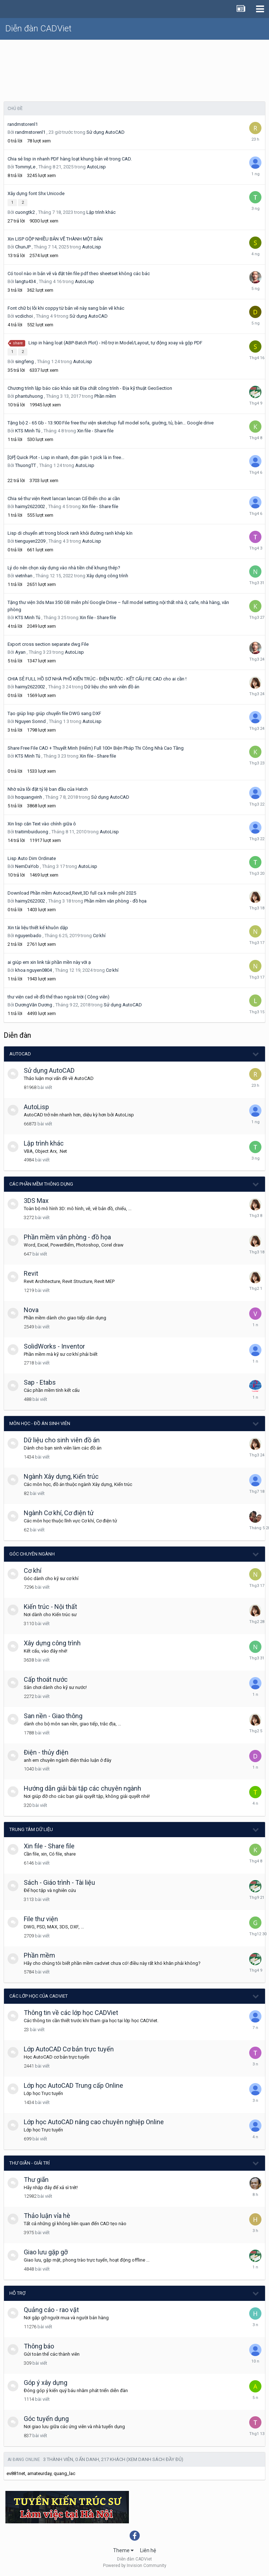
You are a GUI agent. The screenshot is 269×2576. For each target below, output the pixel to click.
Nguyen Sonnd (30, 721)
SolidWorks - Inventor (54, 1346)
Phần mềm (105, 396)
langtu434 (25, 281)
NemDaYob (27, 866)
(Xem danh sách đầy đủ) (154, 2459)
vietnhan (23, 575)
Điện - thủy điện (46, 1752)
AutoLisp (96, 166)
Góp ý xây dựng (45, 2382)
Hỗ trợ (17, 2293)
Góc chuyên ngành (32, 1554)
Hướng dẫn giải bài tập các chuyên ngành (82, 1788)
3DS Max (36, 1200)
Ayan (20, 652)
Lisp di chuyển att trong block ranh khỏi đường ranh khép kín (70, 533)
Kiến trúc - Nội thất (50, 1606)
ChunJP (23, 247)
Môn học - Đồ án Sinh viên (39, 1423)
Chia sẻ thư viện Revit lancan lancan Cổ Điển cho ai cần (64, 498)
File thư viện (41, 1919)
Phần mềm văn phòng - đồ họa (115, 901)
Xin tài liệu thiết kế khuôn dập (38, 927)
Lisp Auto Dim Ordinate (32, 858)
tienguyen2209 (30, 541)
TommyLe (25, 166)
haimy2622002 (30, 506)
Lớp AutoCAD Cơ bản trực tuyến (69, 2049)
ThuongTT (25, 465)
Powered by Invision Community (134, 2565)
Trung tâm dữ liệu (31, 1829)
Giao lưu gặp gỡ (46, 2252)
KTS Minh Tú (27, 430)
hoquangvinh (28, 797)
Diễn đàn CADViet (38, 28)
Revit (31, 1273)
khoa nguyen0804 (33, 970)
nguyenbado (28, 935)
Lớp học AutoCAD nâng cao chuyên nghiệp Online (94, 2122)
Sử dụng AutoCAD (105, 132)
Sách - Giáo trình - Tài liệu (59, 1882)
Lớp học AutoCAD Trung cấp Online (73, 2085)
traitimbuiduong (31, 831)
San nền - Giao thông (53, 1716)
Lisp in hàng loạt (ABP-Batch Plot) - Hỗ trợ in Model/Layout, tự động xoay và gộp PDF (115, 342)
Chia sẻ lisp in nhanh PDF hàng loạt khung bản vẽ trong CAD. (70, 159)
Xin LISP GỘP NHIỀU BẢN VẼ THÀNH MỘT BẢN (55, 239)
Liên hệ (148, 2550)
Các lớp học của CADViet (38, 1996)
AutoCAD (20, 1054)
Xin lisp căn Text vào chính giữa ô (42, 823)
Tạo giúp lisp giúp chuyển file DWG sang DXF (54, 713)
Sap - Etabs (40, 1382)
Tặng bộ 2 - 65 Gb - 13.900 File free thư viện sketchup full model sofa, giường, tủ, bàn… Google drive (111, 422)
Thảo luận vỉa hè (47, 2215)
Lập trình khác (101, 212)
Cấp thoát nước (46, 1679)
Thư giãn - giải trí (29, 2163)
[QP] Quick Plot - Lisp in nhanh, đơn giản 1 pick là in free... (66, 457)
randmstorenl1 (23, 124)
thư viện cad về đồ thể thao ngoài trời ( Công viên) (58, 997)
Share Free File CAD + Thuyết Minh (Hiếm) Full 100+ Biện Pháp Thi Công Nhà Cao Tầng (96, 748)
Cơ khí (99, 935)
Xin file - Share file (95, 430)
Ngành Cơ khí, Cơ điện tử (59, 1513)
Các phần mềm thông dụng (41, 1184)
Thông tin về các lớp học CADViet (71, 2012)
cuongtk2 (25, 212)
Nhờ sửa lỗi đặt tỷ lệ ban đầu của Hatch (48, 789)
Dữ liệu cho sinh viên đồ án (111, 686)
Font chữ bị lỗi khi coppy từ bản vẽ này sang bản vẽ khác (66, 308)
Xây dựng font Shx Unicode (36, 193)
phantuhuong (29, 396)
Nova (31, 1310)
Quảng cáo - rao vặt (51, 2309)
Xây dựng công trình (107, 575)
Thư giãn (36, 2179)
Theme (123, 2550)
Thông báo (39, 2346)
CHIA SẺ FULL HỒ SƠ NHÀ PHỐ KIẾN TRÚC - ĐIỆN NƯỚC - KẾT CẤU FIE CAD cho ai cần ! (97, 679)
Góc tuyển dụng (46, 2418)
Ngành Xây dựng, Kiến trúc (61, 1476)
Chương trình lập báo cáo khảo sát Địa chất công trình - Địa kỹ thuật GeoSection (90, 388)
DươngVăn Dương (33, 1004)
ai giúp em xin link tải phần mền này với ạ (49, 962)
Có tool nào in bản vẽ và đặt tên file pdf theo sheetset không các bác (79, 273)
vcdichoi (24, 316)
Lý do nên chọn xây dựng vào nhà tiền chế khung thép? (64, 567)
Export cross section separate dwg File (48, 644)
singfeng (24, 361)
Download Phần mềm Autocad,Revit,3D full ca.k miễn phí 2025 (72, 893)
